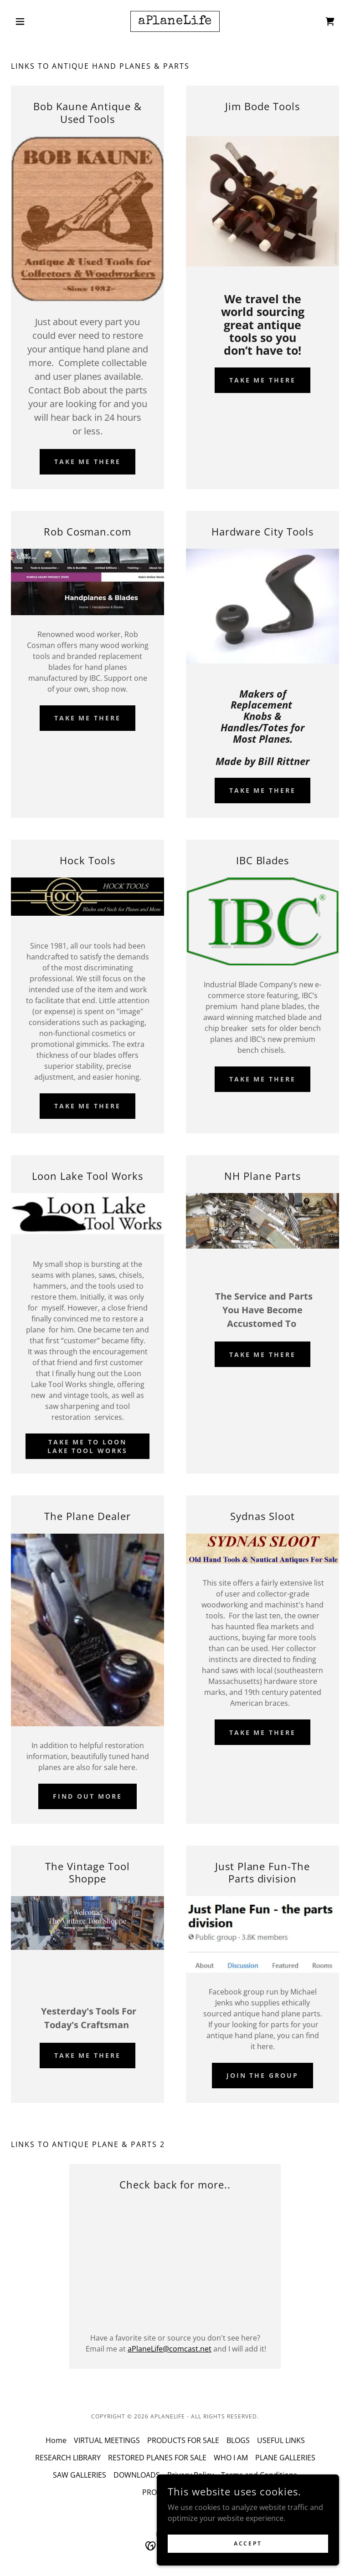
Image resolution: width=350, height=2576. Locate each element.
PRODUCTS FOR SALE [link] (183, 2440)
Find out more (87, 1796)
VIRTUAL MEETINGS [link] (107, 2440)
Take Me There (87, 718)
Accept (248, 2543)
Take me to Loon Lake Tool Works (87, 1446)
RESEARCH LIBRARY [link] (68, 2458)
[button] (35, 21)
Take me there (87, 461)
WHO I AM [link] (231, 2458)
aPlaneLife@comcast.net (169, 2349)
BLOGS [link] (238, 2440)
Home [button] (56, 2440)
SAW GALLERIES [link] (79, 2475)
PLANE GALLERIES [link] (285, 2458)
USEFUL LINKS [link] (281, 2440)
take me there (262, 380)
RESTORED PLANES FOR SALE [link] (157, 2458)
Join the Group (262, 2075)
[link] (175, 21)
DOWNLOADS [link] (136, 2475)
